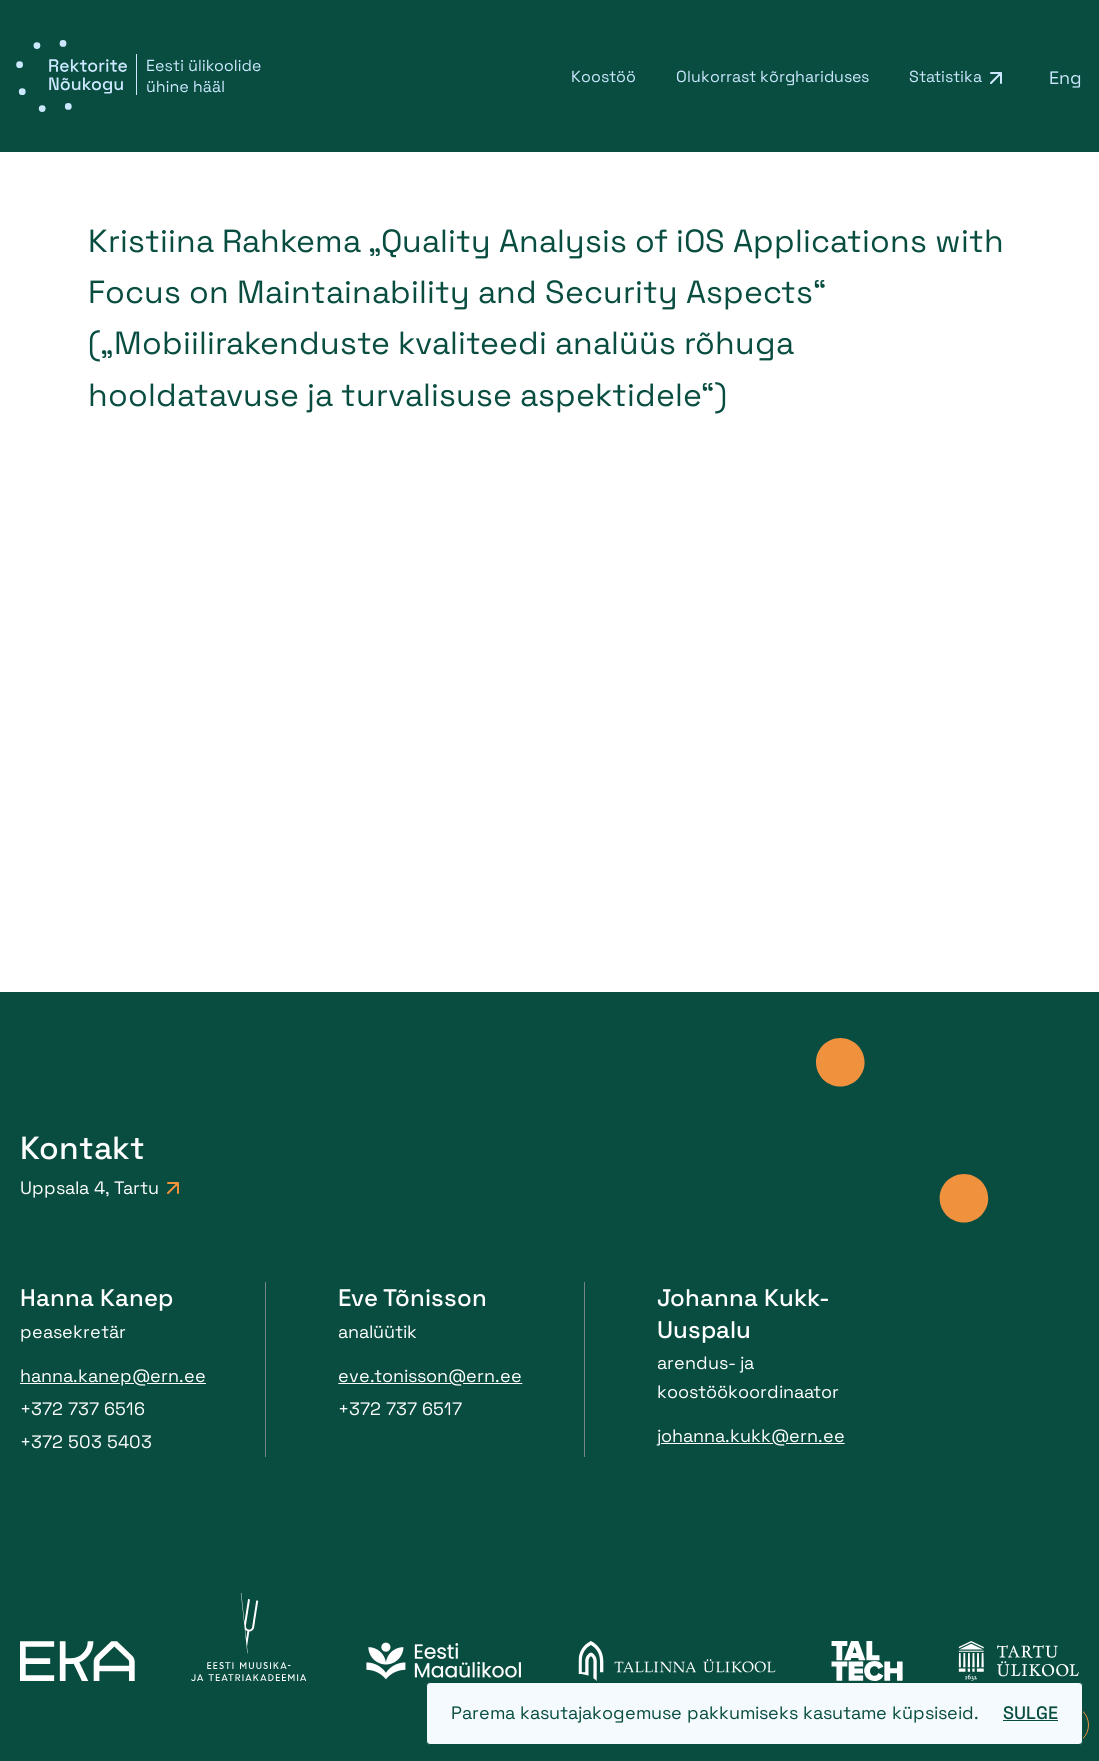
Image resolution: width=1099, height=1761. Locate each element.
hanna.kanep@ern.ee (113, 1375)
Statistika (945, 76)
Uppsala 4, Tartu (99, 1187)
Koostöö (603, 76)
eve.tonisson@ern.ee (430, 1375)
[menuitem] (1065, 77)
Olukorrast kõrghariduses (772, 76)
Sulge (1030, 1712)
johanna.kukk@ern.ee (751, 1435)
